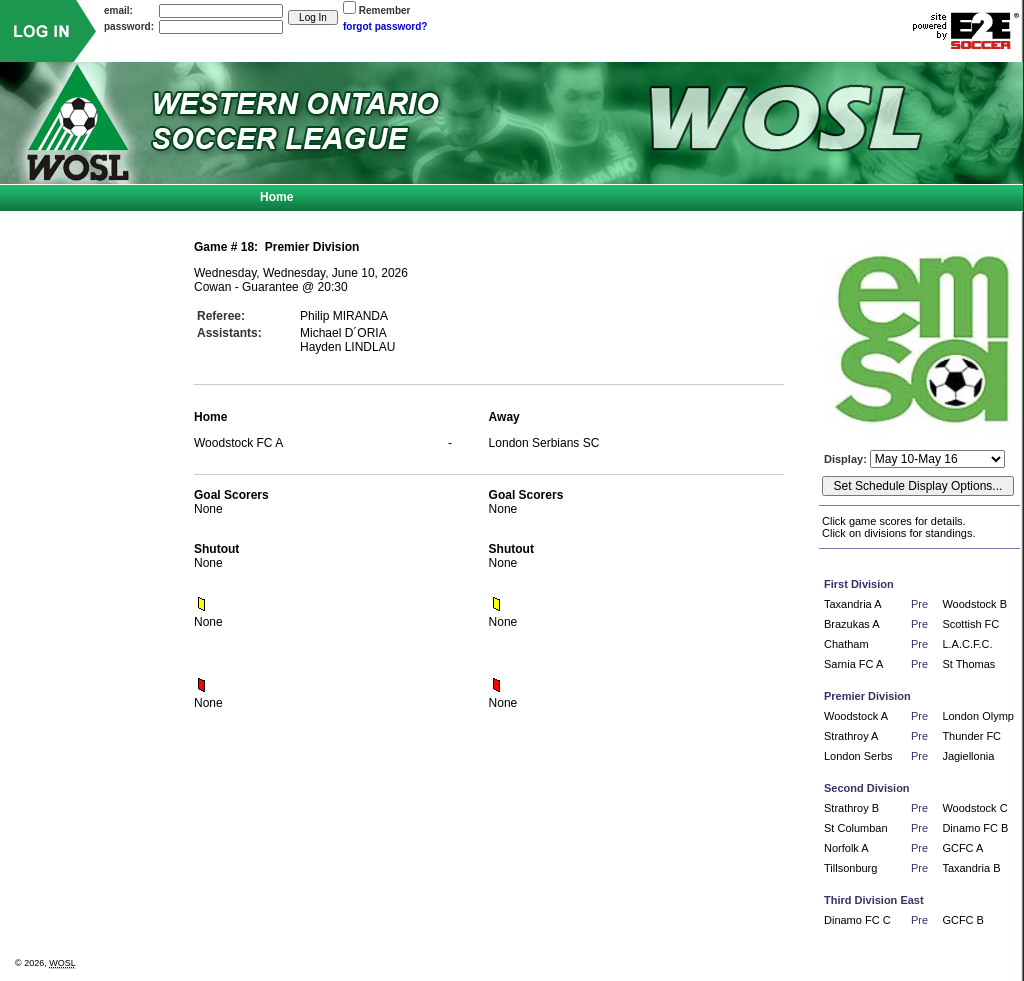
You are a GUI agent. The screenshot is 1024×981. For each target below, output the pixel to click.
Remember (385, 10)
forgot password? (385, 26)
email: (118, 10)
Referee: (221, 316)
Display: (847, 459)
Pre (919, 604)
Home (276, 197)
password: (129, 26)
